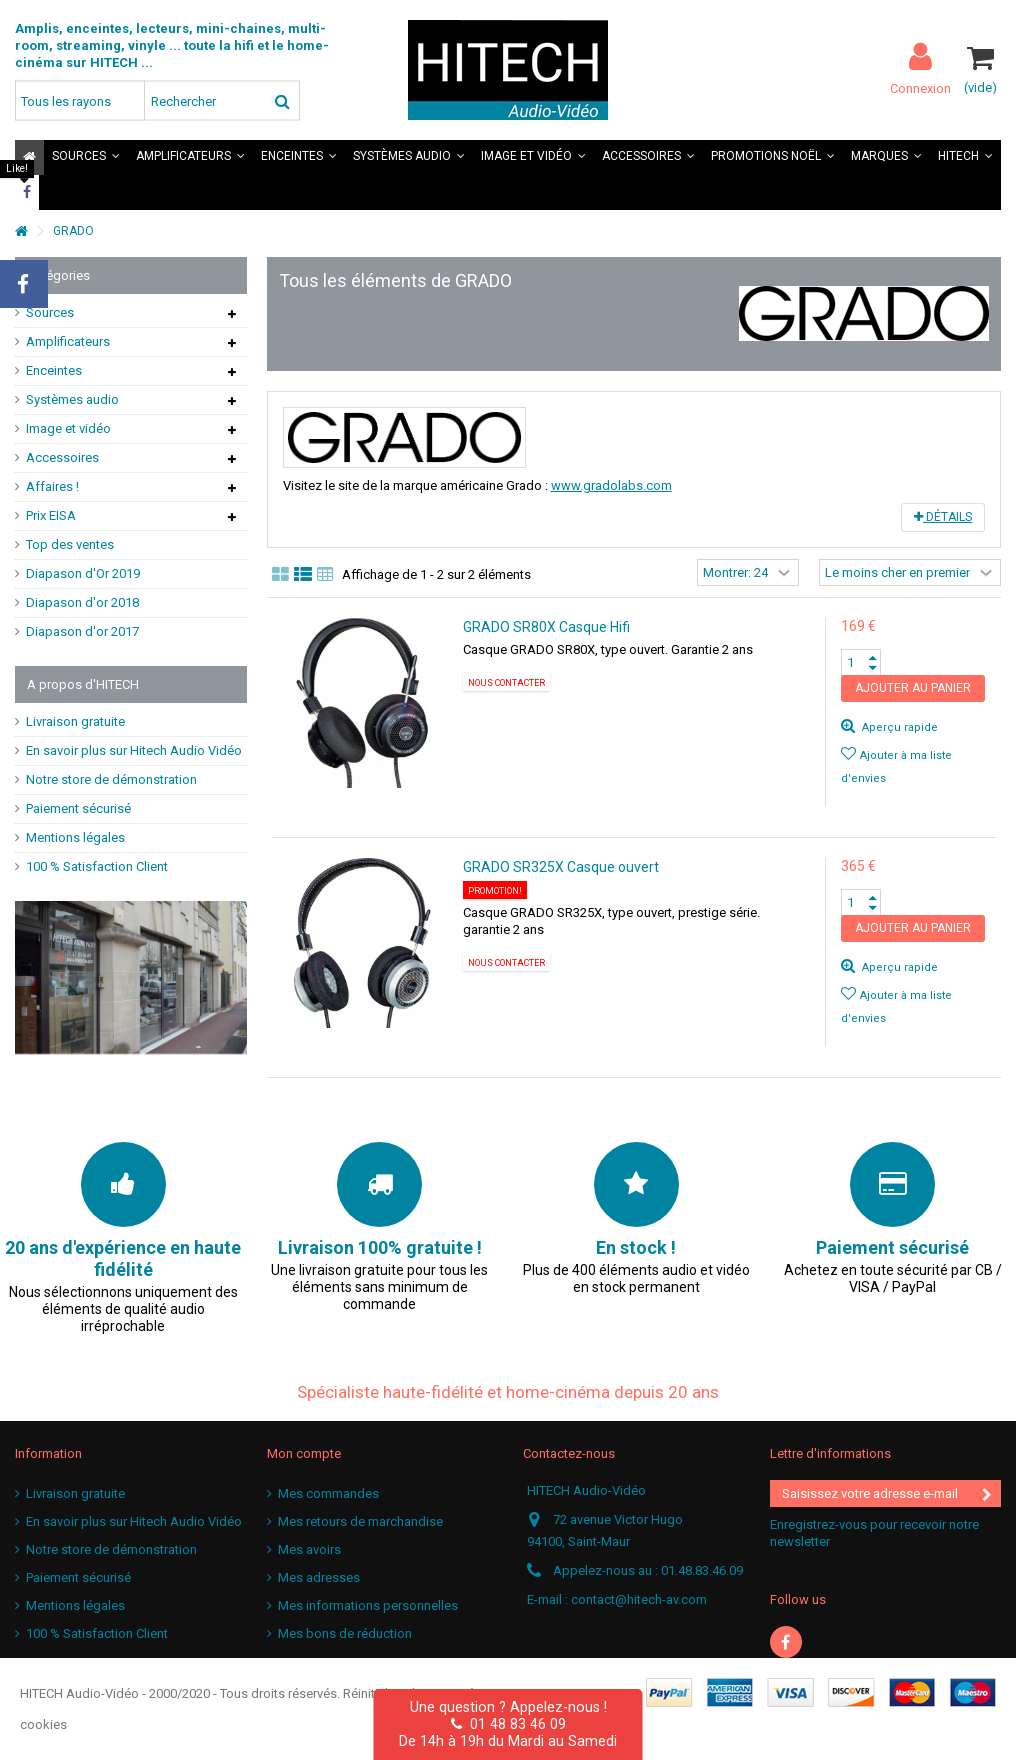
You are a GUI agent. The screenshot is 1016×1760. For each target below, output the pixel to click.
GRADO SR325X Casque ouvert (561, 867)
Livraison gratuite (75, 721)
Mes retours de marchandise (360, 1521)
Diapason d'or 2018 (82, 602)
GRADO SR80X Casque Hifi (546, 627)
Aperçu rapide (898, 727)
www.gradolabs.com (611, 485)
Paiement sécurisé (78, 808)
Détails (943, 517)
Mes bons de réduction (345, 1633)
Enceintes (54, 370)
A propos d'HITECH (83, 684)
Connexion (920, 88)
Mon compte (304, 1453)
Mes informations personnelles (368, 1605)
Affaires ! (52, 486)
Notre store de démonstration (111, 779)
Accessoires (62, 457)
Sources (50, 312)
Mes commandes (328, 1493)
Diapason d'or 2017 (82, 631)
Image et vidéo (68, 428)
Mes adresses (319, 1577)
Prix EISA (51, 515)
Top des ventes (70, 544)
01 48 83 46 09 (508, 1724)
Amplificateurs (68, 341)
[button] (86, 157)
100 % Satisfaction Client (97, 866)
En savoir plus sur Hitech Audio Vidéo (134, 750)
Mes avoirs (309, 1549)
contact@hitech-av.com (639, 1599)
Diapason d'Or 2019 (83, 573)
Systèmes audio (72, 399)
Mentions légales (75, 837)
